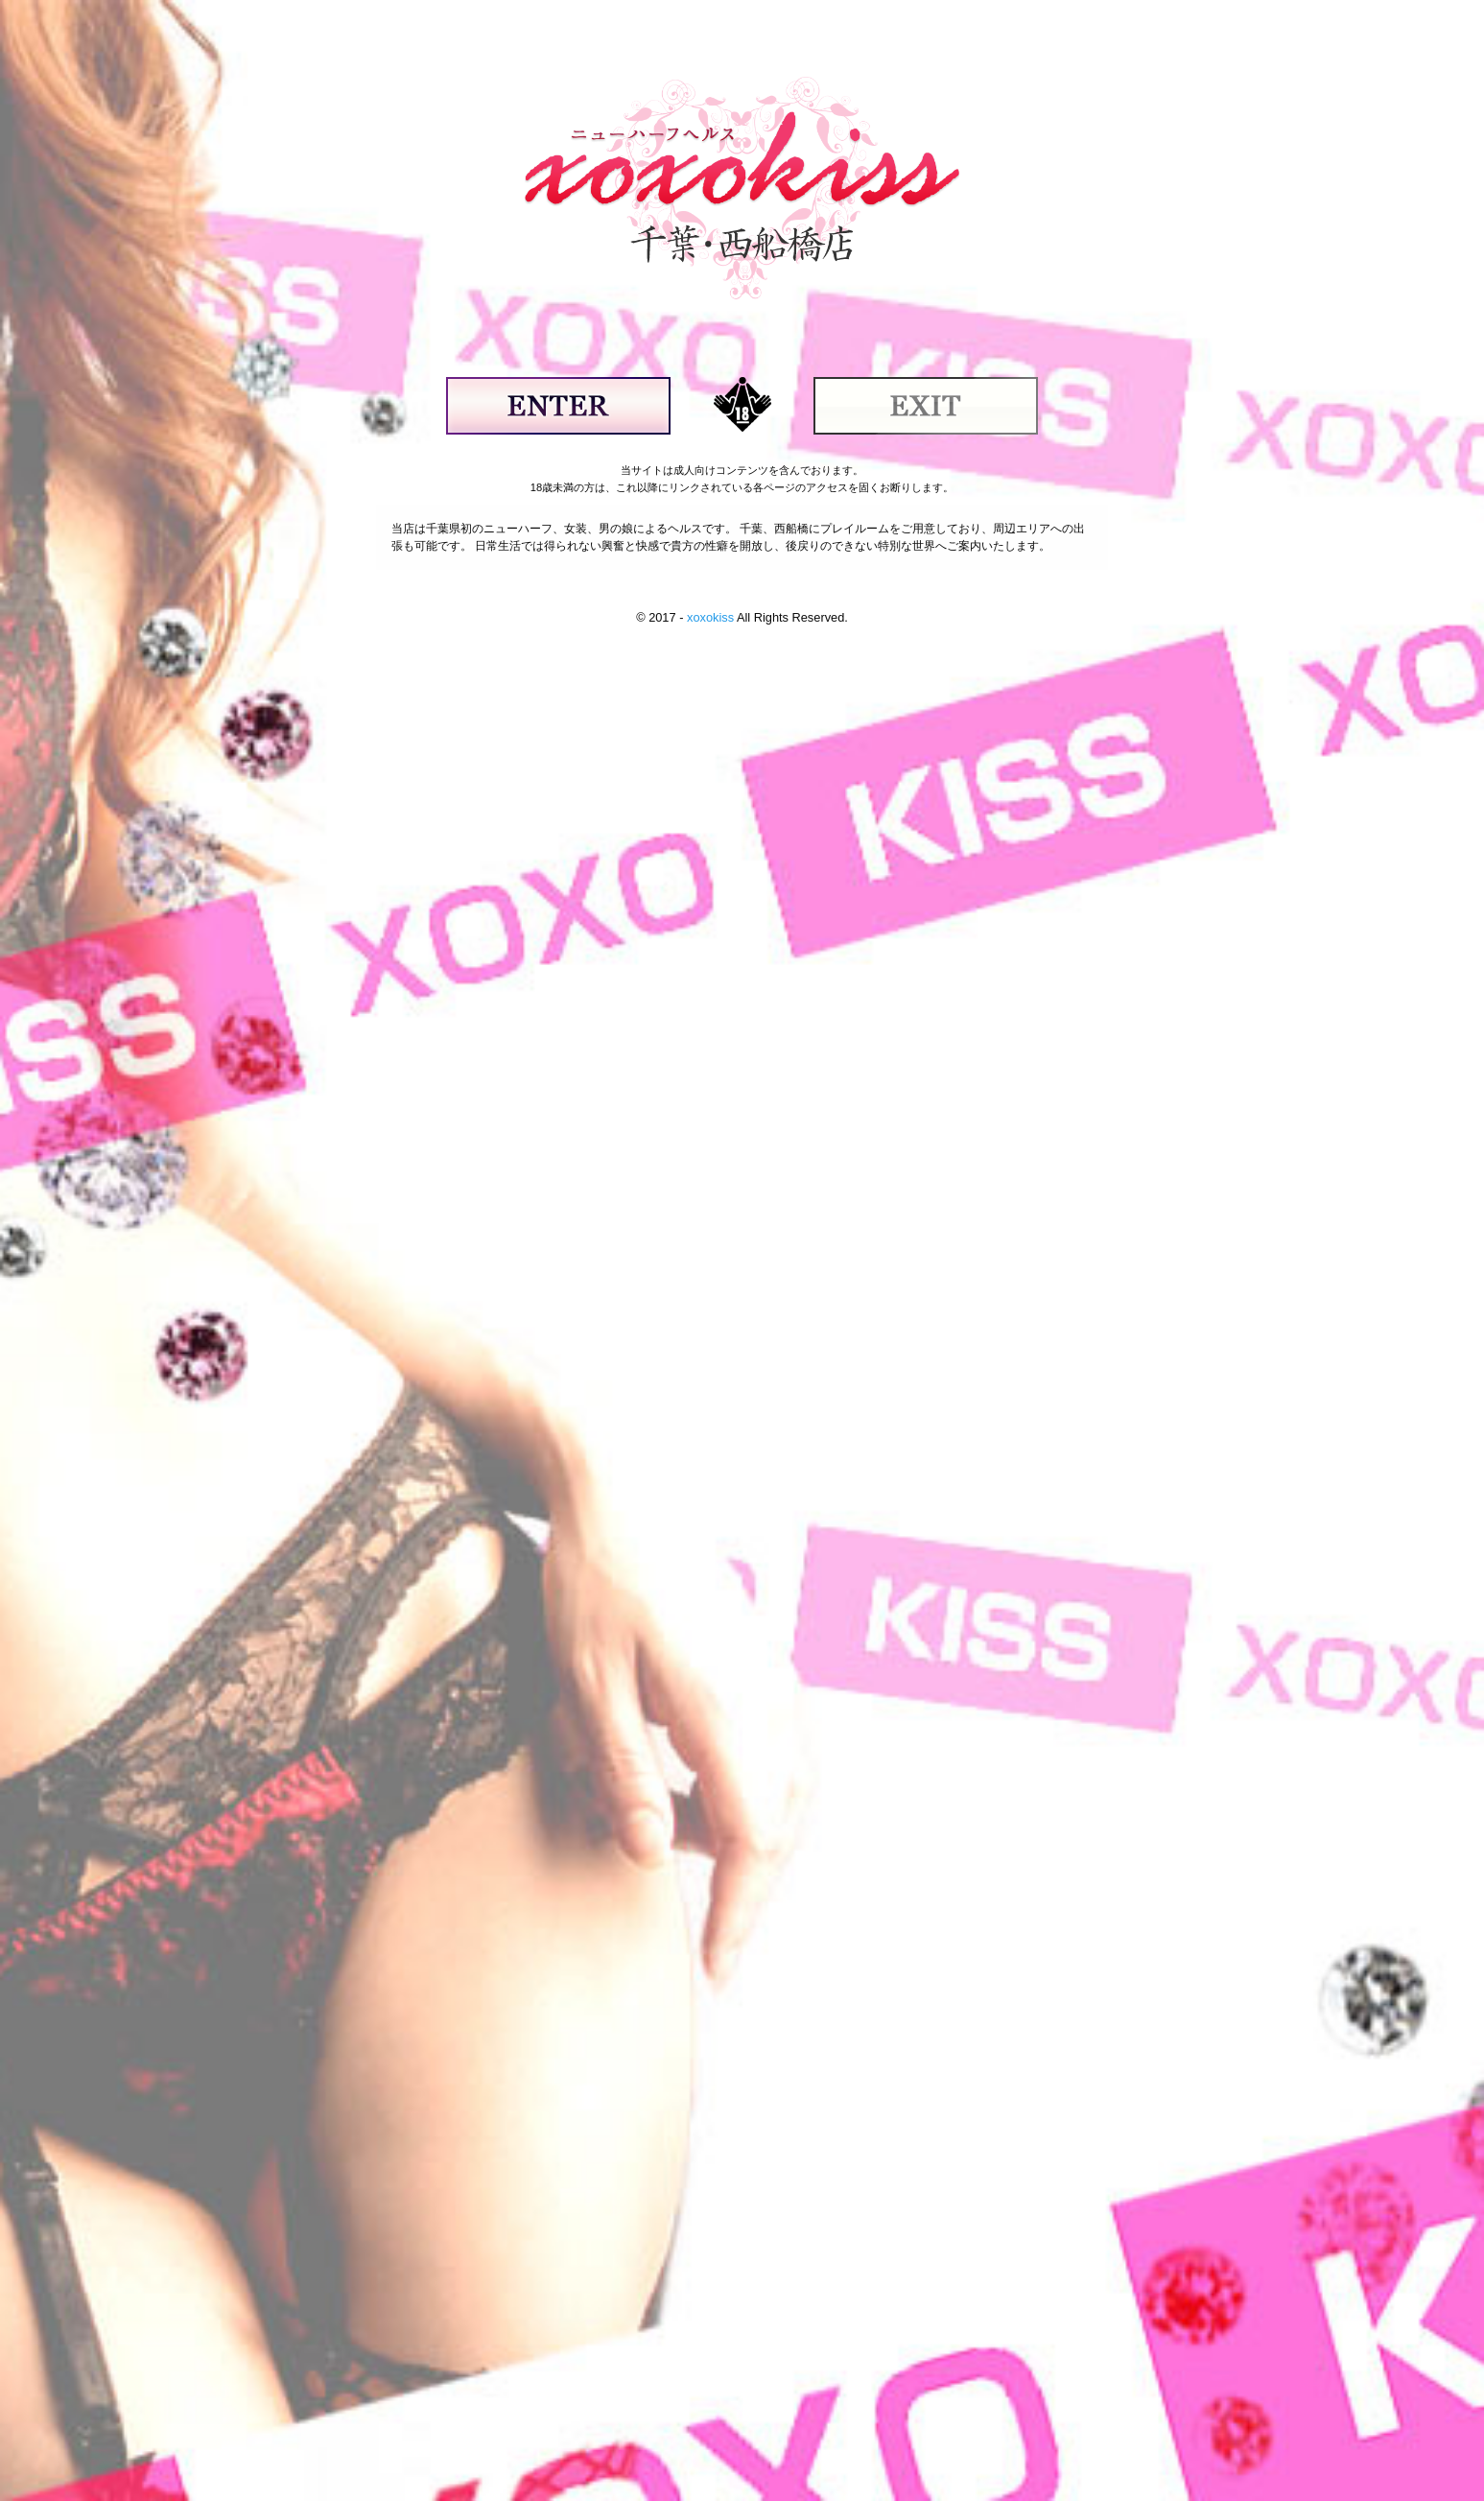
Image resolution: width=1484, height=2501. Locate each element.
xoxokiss (710, 617)
